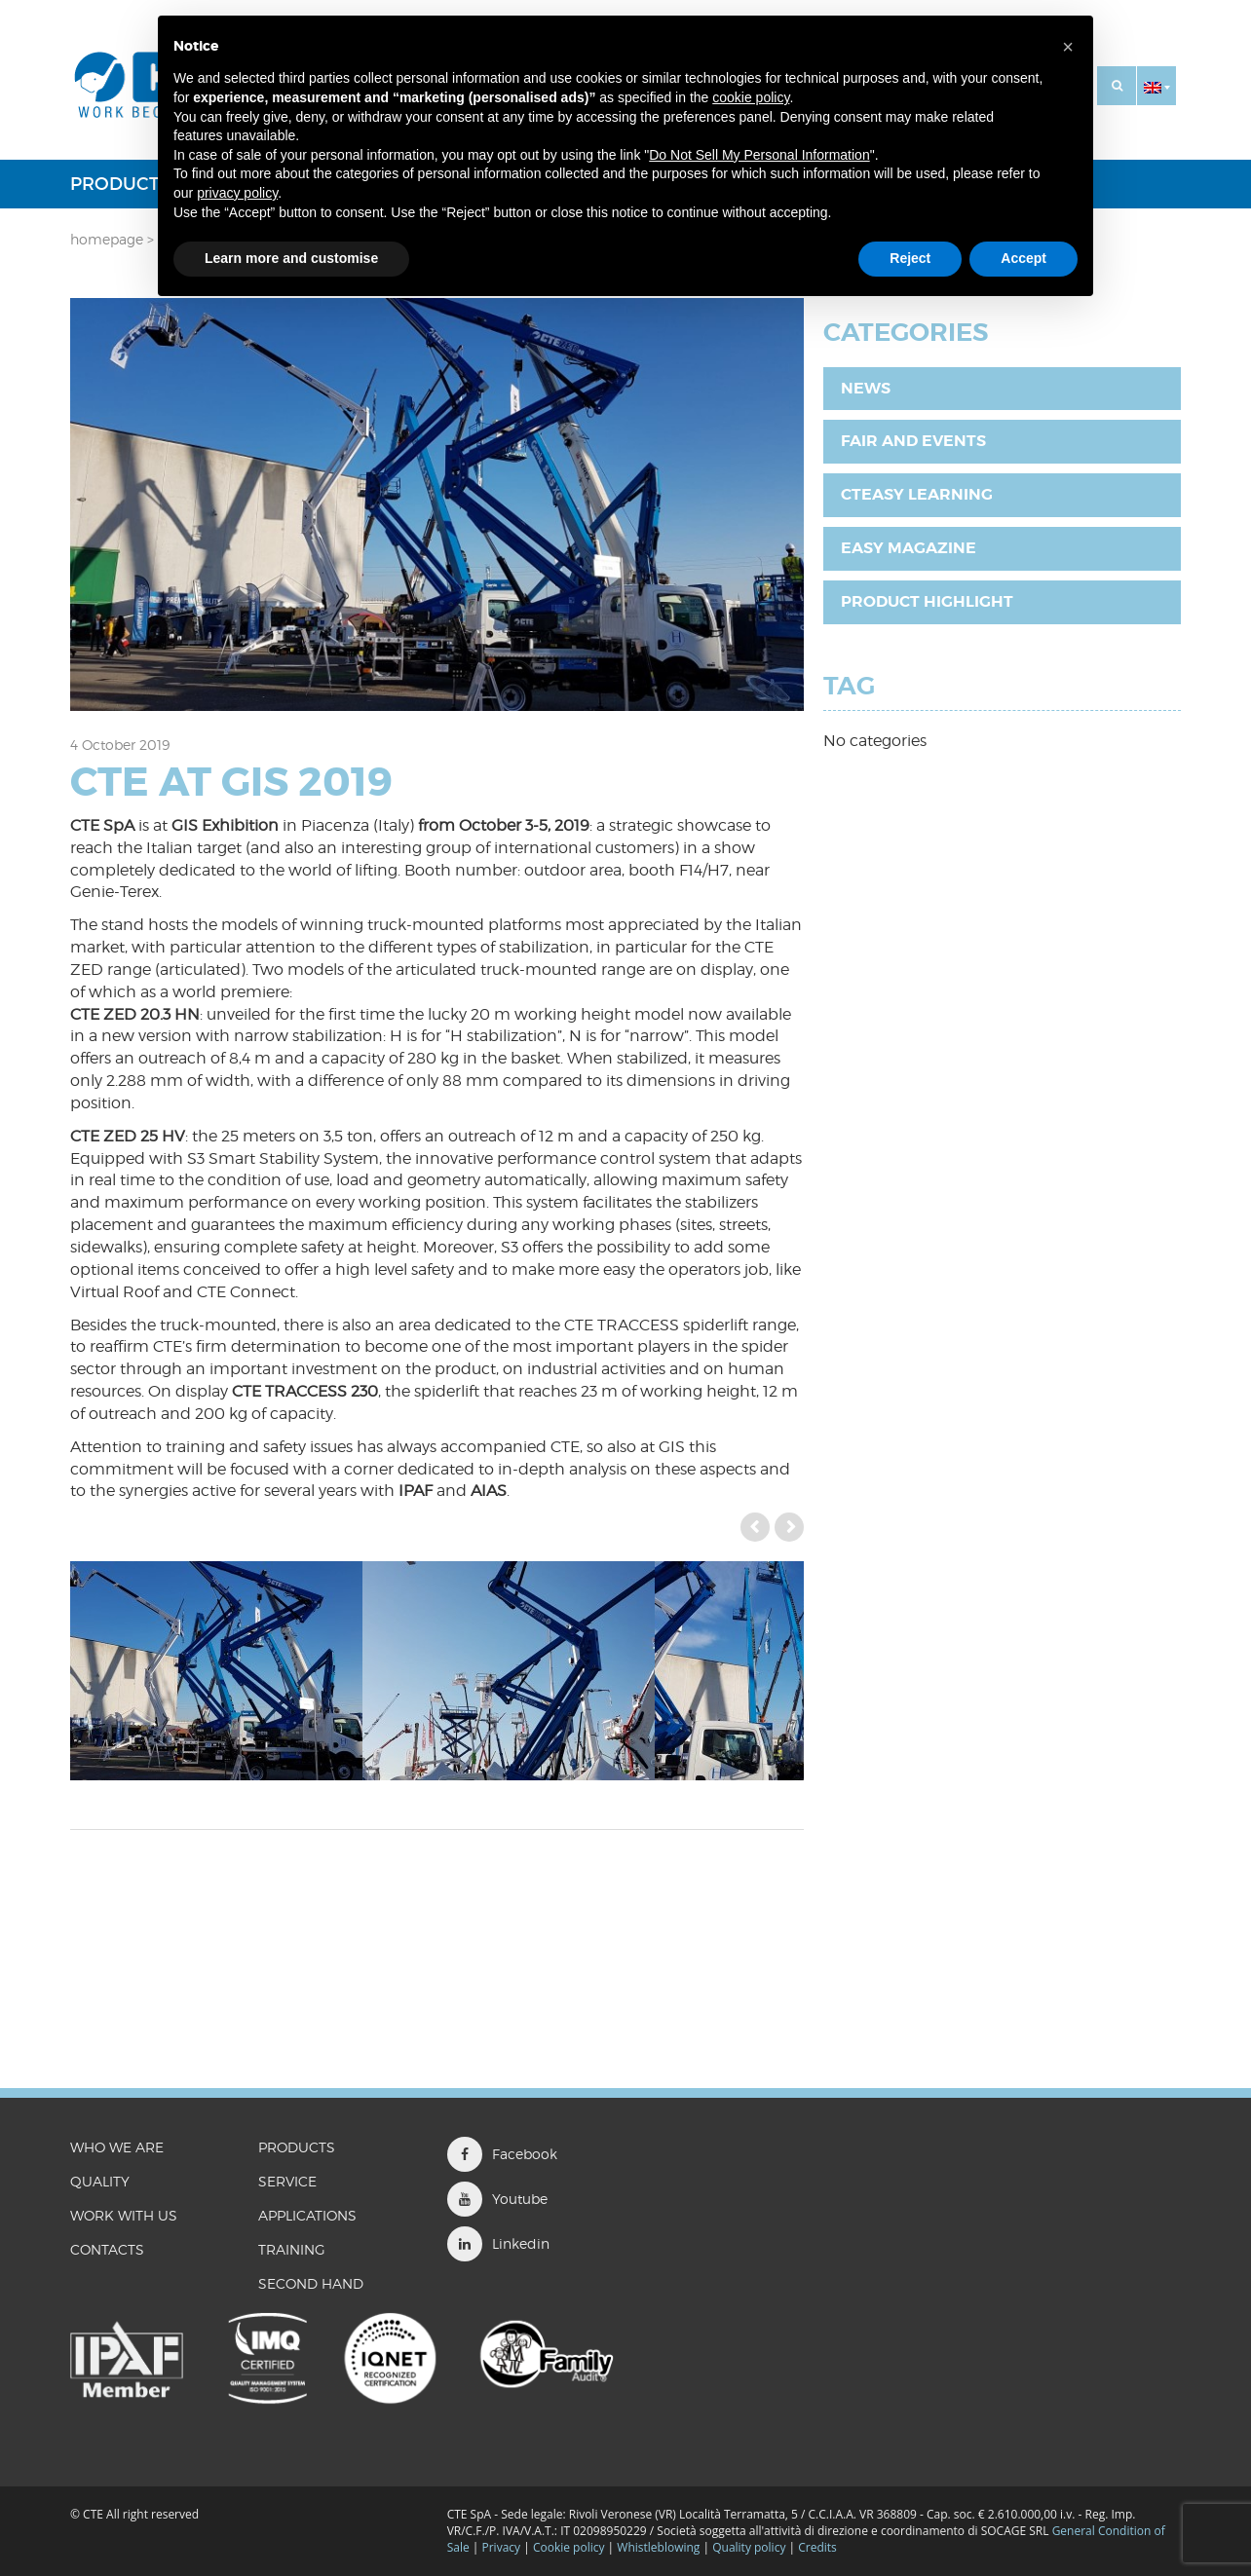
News (866, 388)
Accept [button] (1023, 258)
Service (287, 2181)
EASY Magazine (908, 548)
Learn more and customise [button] (291, 258)
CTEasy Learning (917, 494)
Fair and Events (913, 440)
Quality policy (748, 2547)
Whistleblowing (659, 2547)
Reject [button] (910, 258)
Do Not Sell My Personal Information (759, 155)
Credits (817, 2547)
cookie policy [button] (750, 97)
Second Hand (310, 2283)
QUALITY (100, 2181)
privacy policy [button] (237, 193)
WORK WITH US (123, 2215)
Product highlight (927, 601)
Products (120, 184)
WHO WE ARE (117, 2147)
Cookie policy (569, 2547)
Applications (307, 2215)
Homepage (106, 239)
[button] (1156, 85)
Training (291, 2249)
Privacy (501, 2547)
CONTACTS (107, 2249)
